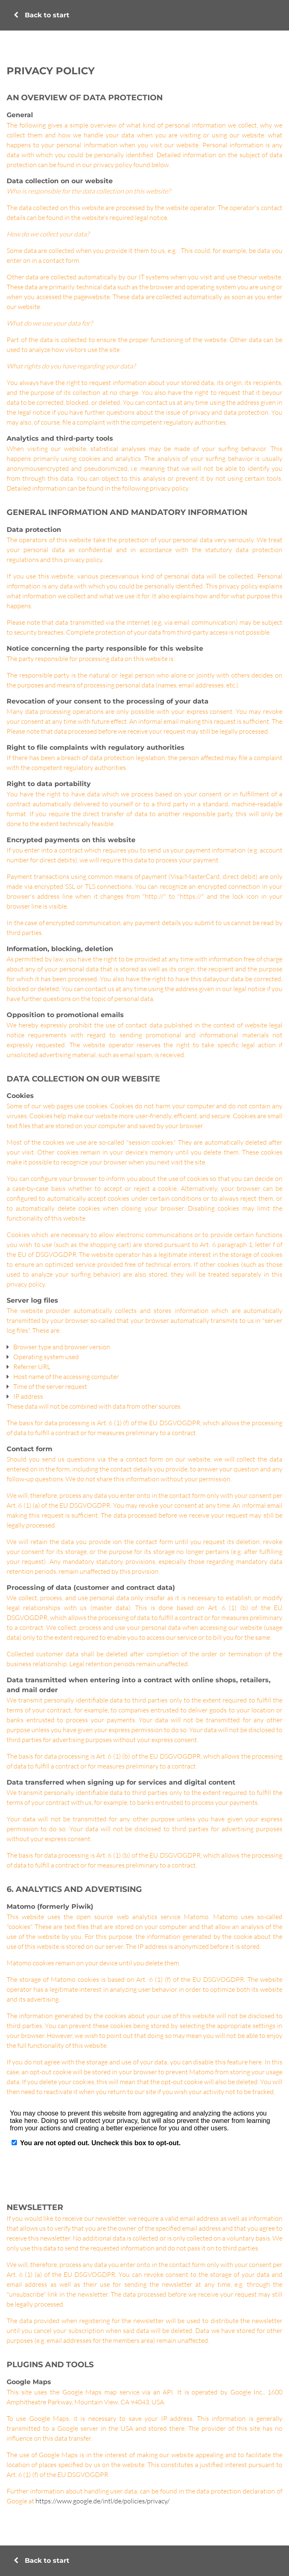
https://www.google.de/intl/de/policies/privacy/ (102, 2501)
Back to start (41, 15)
